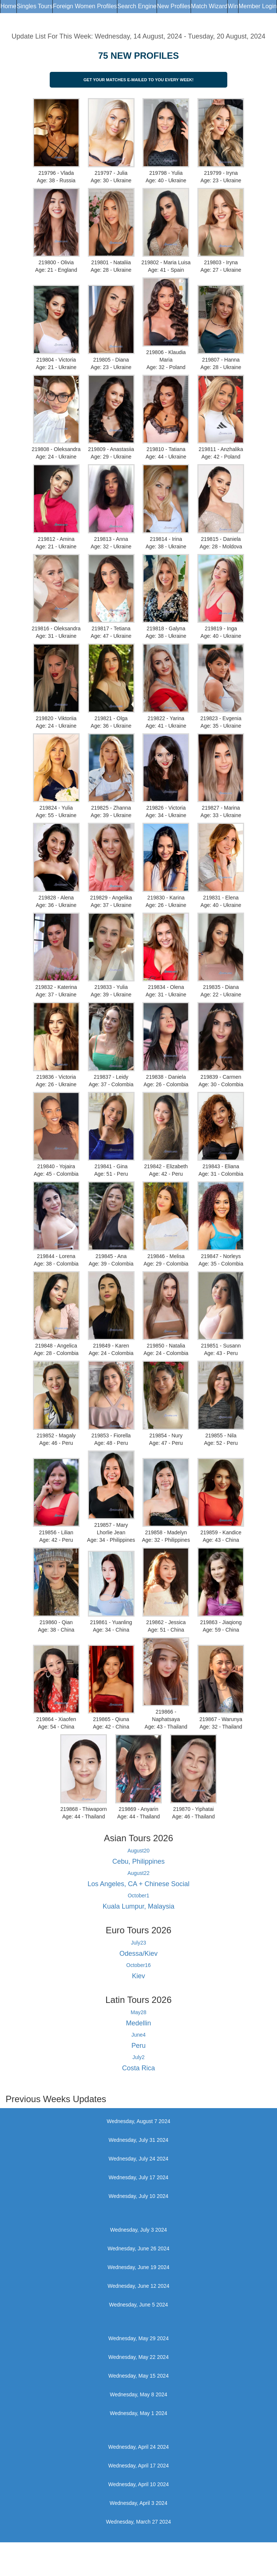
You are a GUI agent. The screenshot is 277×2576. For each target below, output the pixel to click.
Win (233, 6)
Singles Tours (35, 6)
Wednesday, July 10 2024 (139, 2196)
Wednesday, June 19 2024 (138, 2267)
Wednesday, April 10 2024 (138, 2484)
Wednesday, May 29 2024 (138, 2338)
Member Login (257, 6)
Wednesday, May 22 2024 (138, 2357)
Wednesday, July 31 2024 (139, 2140)
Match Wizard (209, 6)
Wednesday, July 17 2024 (139, 2177)
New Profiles (174, 6)
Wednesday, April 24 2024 (138, 2447)
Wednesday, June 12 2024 (138, 2286)
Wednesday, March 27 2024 (138, 2522)
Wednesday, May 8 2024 (138, 2394)
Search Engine (137, 6)
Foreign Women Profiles (85, 6)
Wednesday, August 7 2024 (138, 2121)
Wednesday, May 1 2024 (138, 2413)
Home (8, 6)
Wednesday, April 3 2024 (138, 2503)
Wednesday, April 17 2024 (138, 2466)
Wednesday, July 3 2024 (138, 2230)
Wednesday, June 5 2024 (138, 2305)
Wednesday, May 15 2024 (138, 2376)
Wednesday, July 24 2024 (139, 2159)
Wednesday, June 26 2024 (138, 2248)
